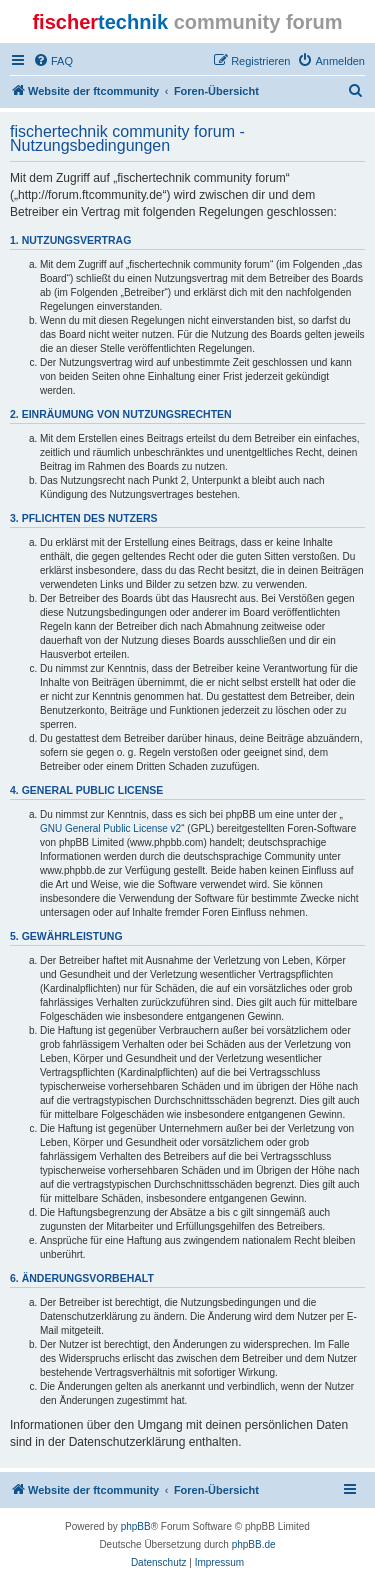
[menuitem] (53, 61)
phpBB (136, 1526)
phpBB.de (254, 1544)
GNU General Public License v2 (110, 828)
